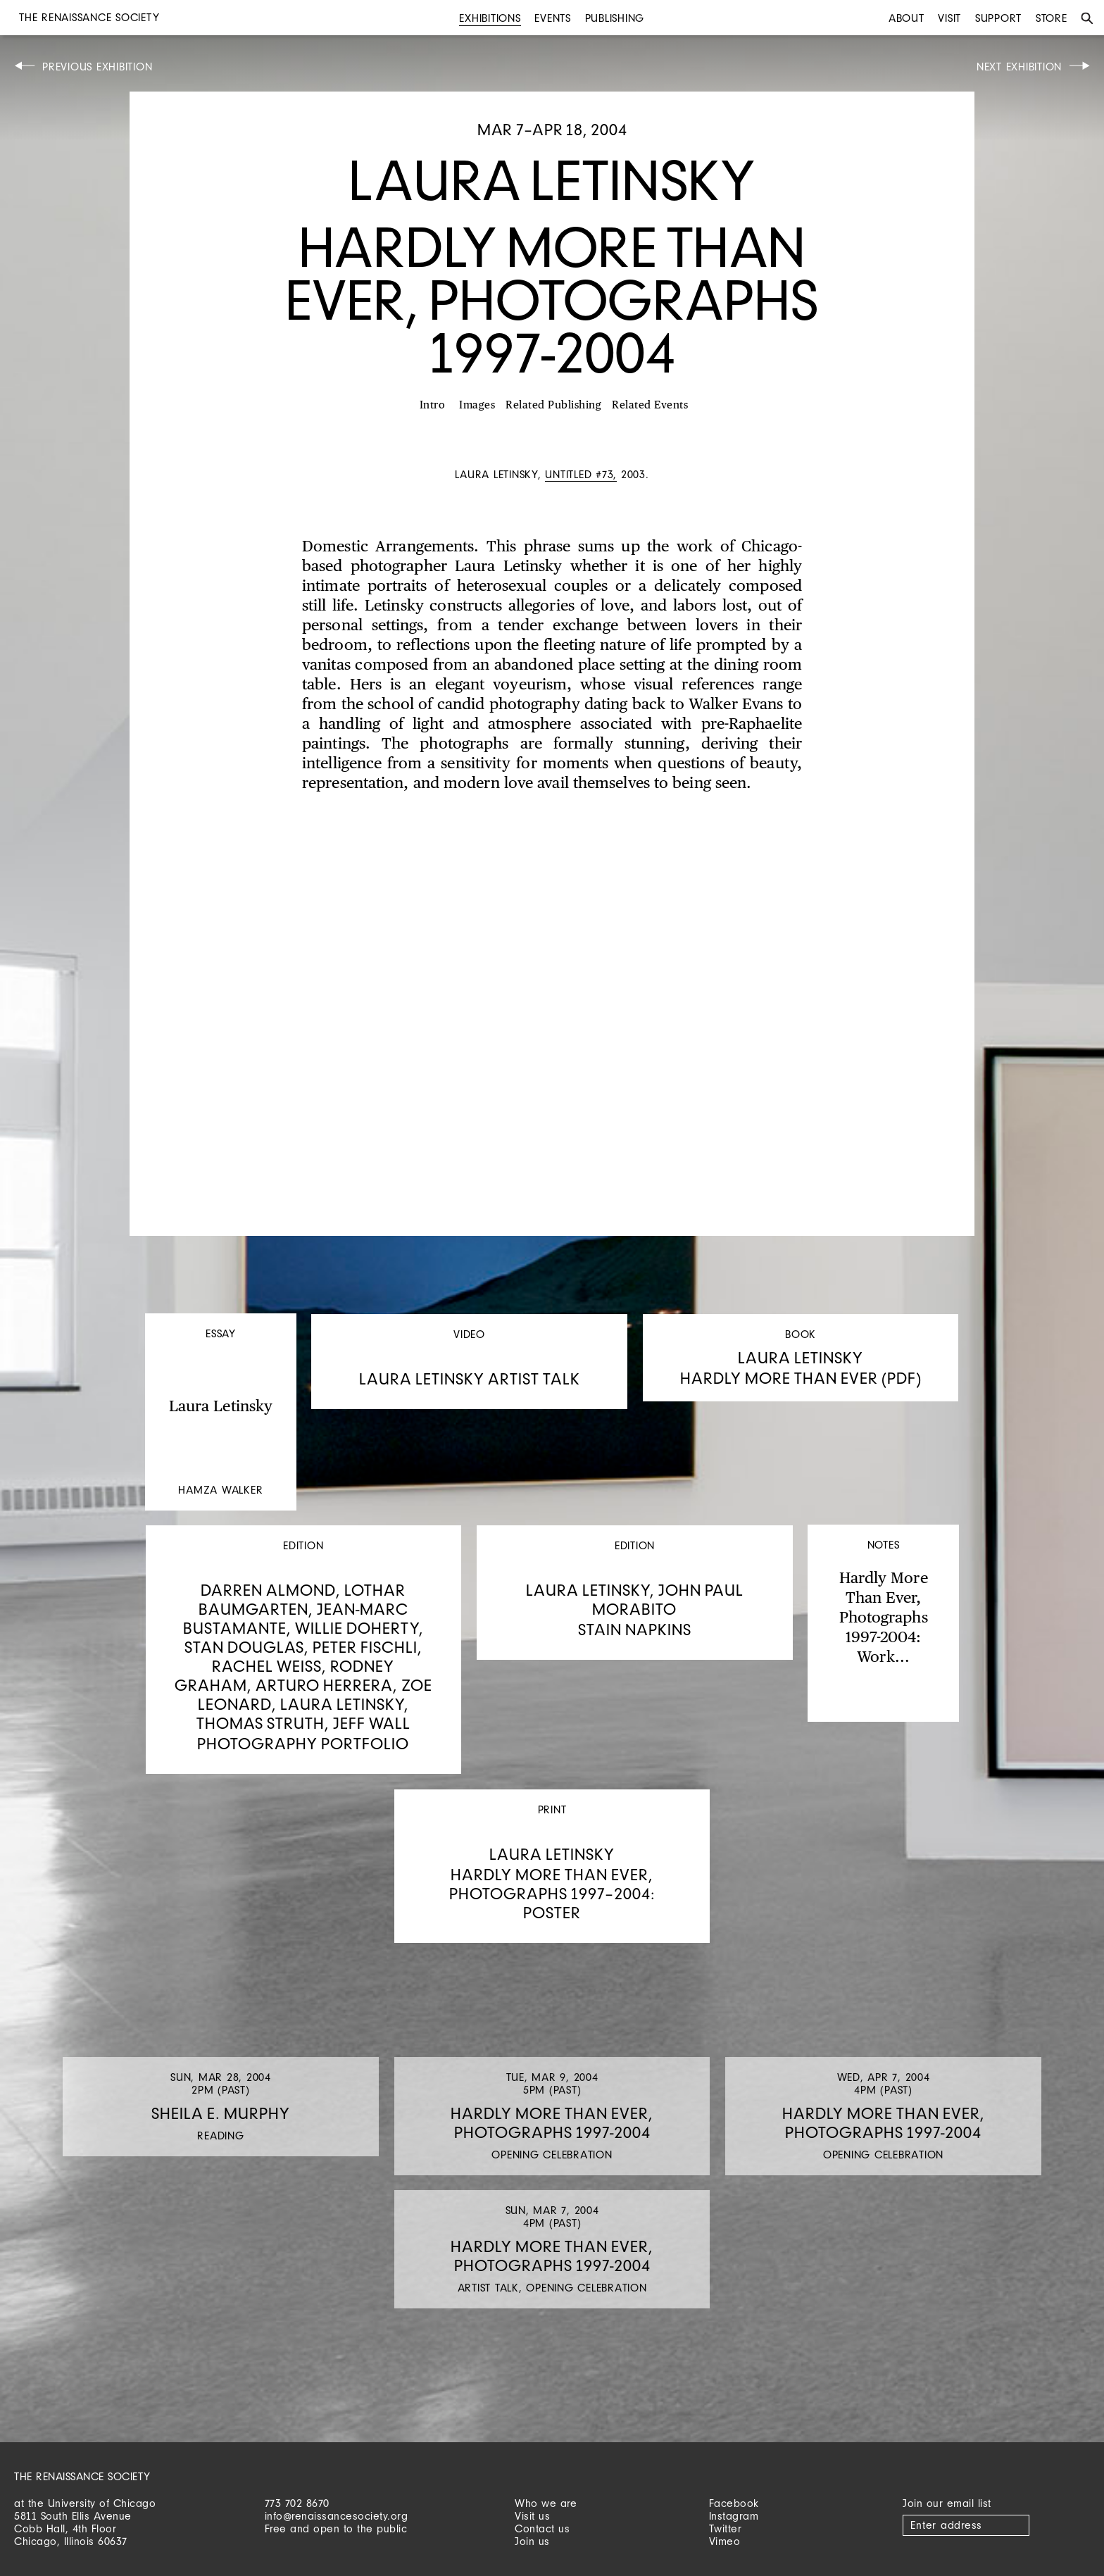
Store (1051, 18)
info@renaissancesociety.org (336, 2515)
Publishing (615, 18)
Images (477, 405)
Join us (532, 2541)
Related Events (650, 405)
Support (998, 18)
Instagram (734, 2515)
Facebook (734, 2503)
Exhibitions (489, 18)
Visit (949, 18)
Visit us (532, 2515)
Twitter (725, 2528)
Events (552, 18)
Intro (433, 405)
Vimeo (725, 2541)
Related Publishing (553, 405)
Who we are (546, 2503)
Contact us (542, 2528)
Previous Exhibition (97, 66)
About (906, 18)
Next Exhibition (1019, 66)
